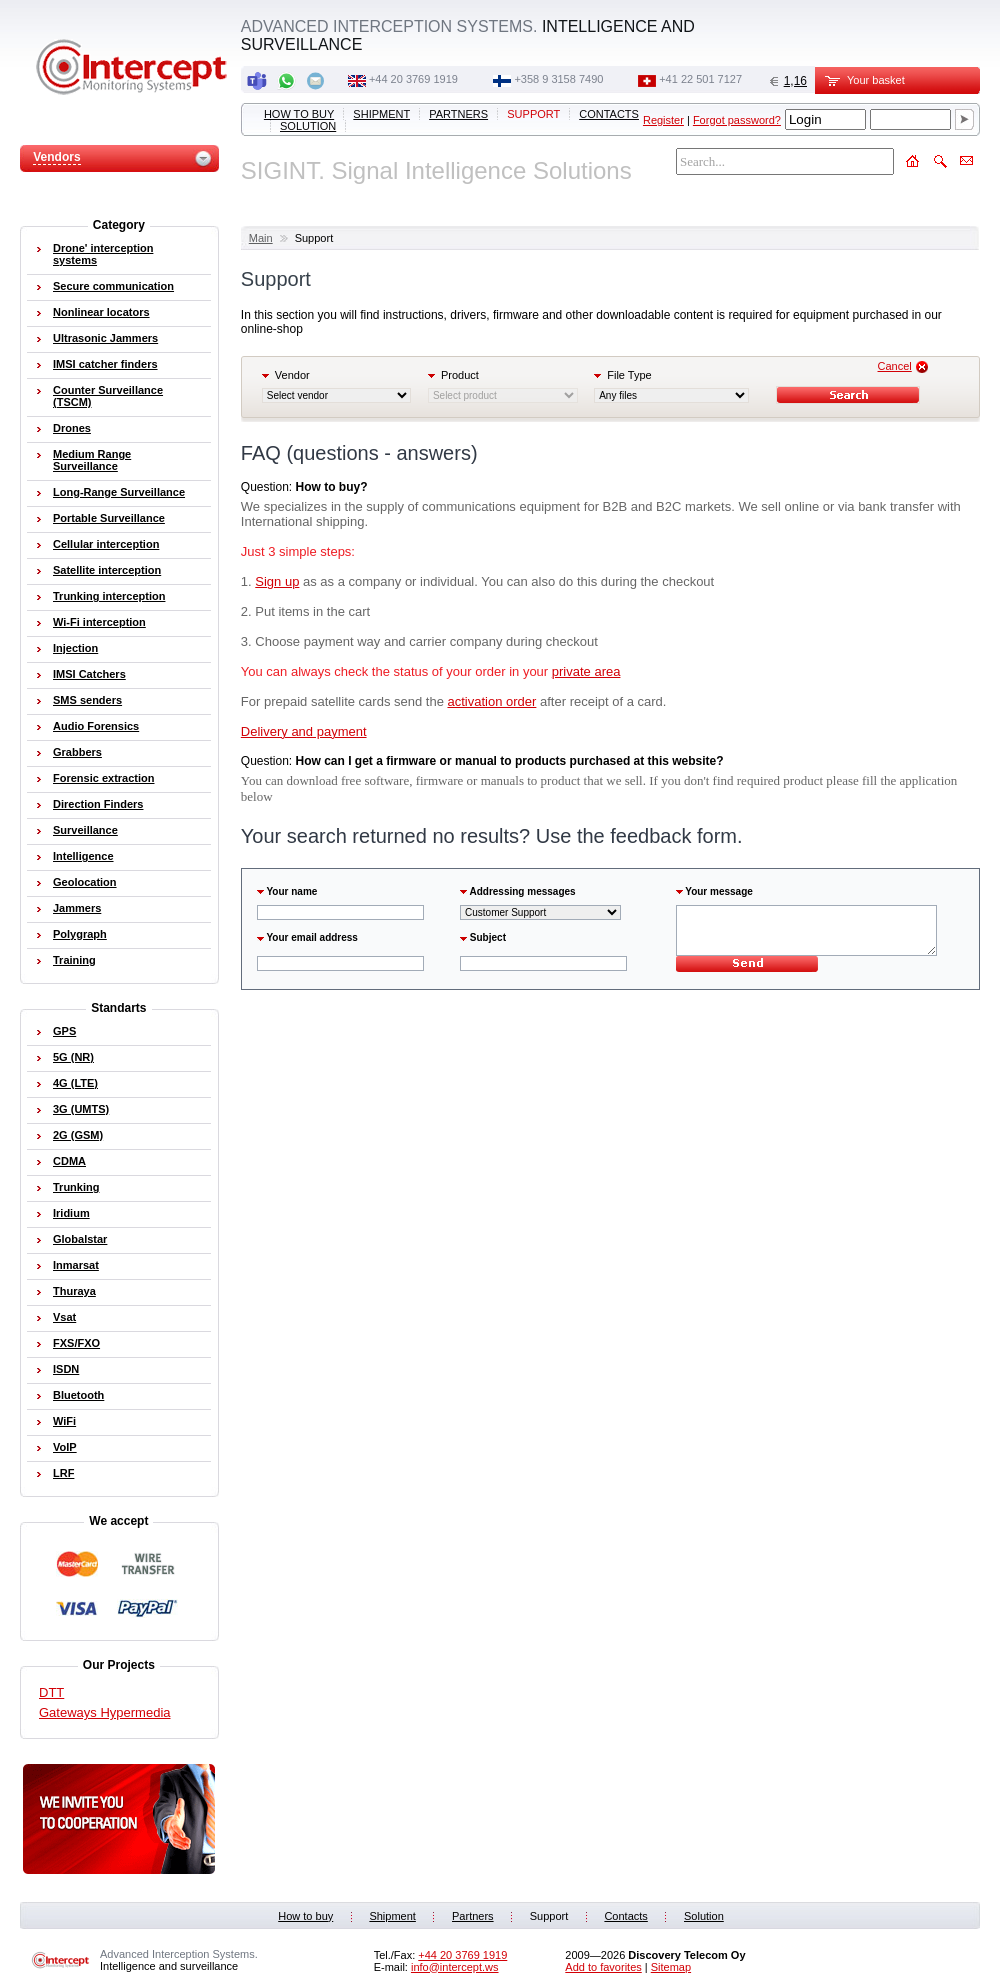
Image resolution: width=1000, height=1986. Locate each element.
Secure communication (113, 286)
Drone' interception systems (103, 254)
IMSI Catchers (89, 674)
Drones (72, 428)
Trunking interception (109, 596)
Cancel (895, 366)
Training (74, 960)
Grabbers (77, 752)
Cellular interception (106, 544)
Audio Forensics (96, 726)
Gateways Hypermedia (105, 1712)
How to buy (299, 114)
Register (663, 120)
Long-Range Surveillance (119, 492)
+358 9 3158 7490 (558, 79)
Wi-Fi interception (99, 622)
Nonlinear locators (101, 312)
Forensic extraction (103, 778)
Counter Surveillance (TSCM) (108, 396)
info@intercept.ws (455, 1967)
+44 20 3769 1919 (413, 79)
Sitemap (671, 1967)
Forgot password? (737, 120)
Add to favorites (603, 1967)
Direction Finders (98, 804)
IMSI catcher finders (105, 364)
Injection (75, 648)
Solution (308, 126)
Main (261, 238)
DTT (51, 1692)
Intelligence (83, 856)
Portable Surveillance (109, 518)
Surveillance (85, 830)
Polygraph (80, 934)
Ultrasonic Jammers (105, 338)
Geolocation (85, 882)
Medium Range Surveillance (92, 460)
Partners (458, 114)
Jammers (77, 908)
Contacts (609, 114)
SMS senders (87, 700)
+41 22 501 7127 (700, 79)
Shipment (381, 114)
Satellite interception (107, 570)
